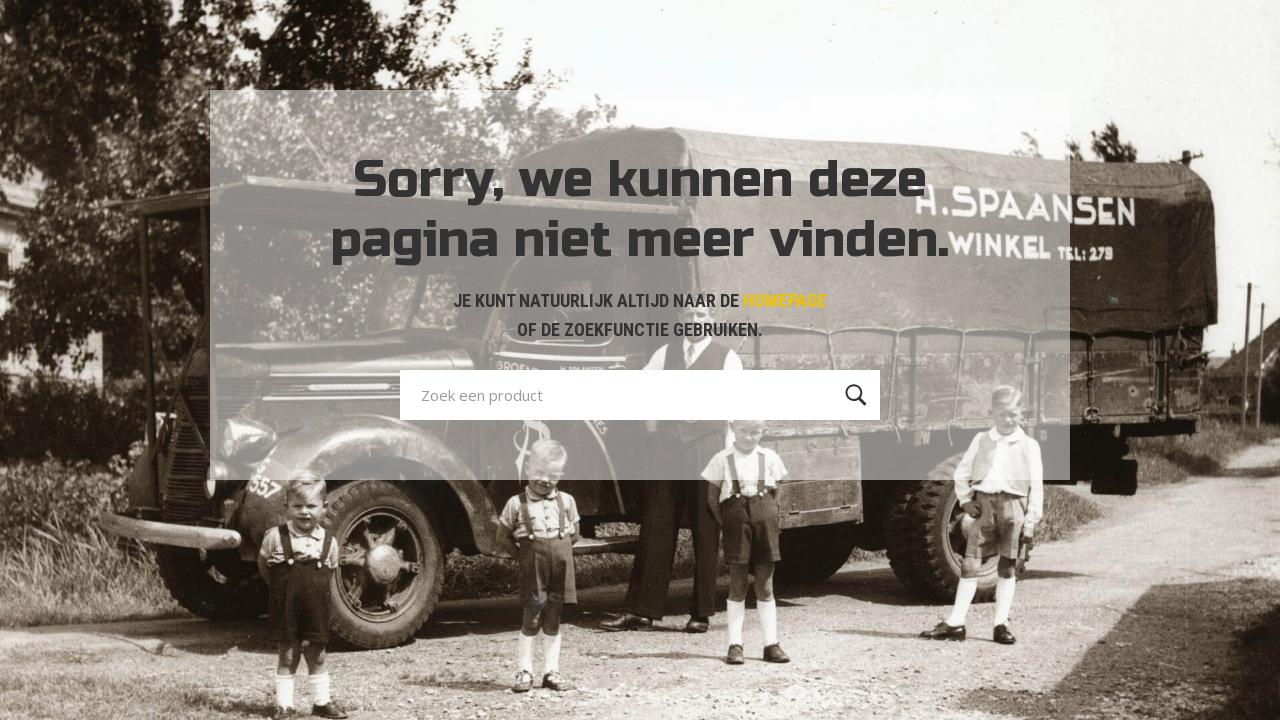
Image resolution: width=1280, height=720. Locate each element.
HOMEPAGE (785, 300)
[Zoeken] (856, 395)
